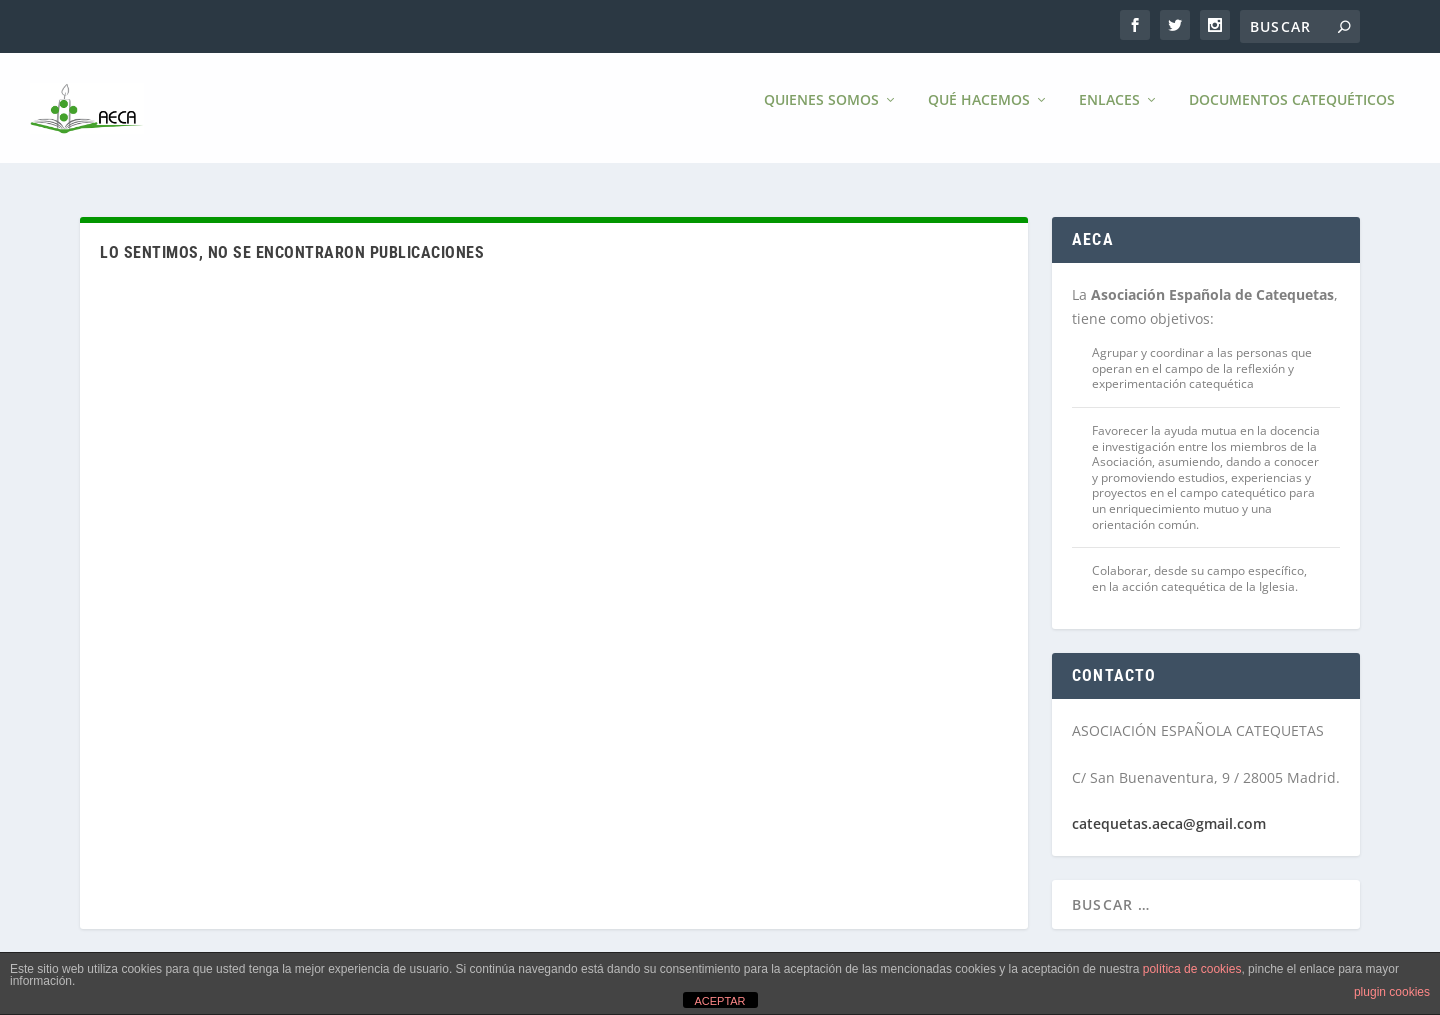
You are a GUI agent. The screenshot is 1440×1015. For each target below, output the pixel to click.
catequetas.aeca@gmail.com (1169, 823)
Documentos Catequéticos (1292, 114)
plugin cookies (1392, 992)
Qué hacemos (979, 114)
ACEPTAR (719, 1001)
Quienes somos (821, 114)
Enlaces (1109, 114)
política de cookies (1192, 969)
